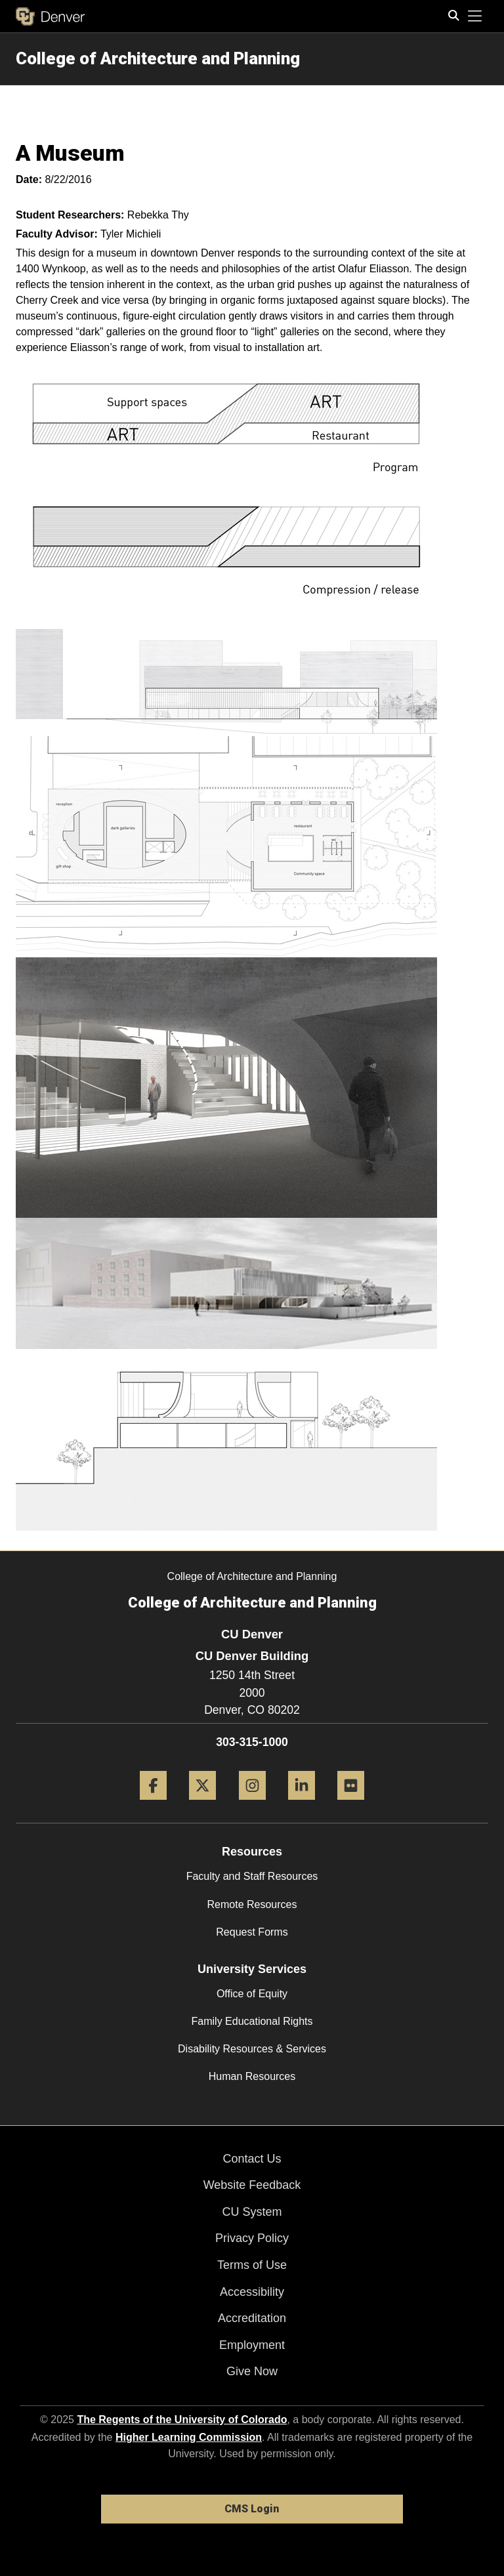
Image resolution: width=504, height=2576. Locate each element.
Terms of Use (252, 2265)
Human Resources (252, 2076)
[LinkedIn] (301, 1804)
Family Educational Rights (252, 2021)
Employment (252, 2345)
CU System (252, 2211)
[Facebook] (153, 1804)
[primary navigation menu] (475, 16)
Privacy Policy (252, 2238)
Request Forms (251, 1932)
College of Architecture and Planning (158, 58)
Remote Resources (252, 1904)
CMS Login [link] (251, 2509)
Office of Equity (252, 1993)
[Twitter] (202, 1804)
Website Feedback (252, 2185)
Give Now (252, 2371)
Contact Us (251, 2158)
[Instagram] (252, 1804)
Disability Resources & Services (252, 2048)
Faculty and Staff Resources (252, 1876)
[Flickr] (350, 1804)
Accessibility (252, 2291)
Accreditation (252, 2318)
